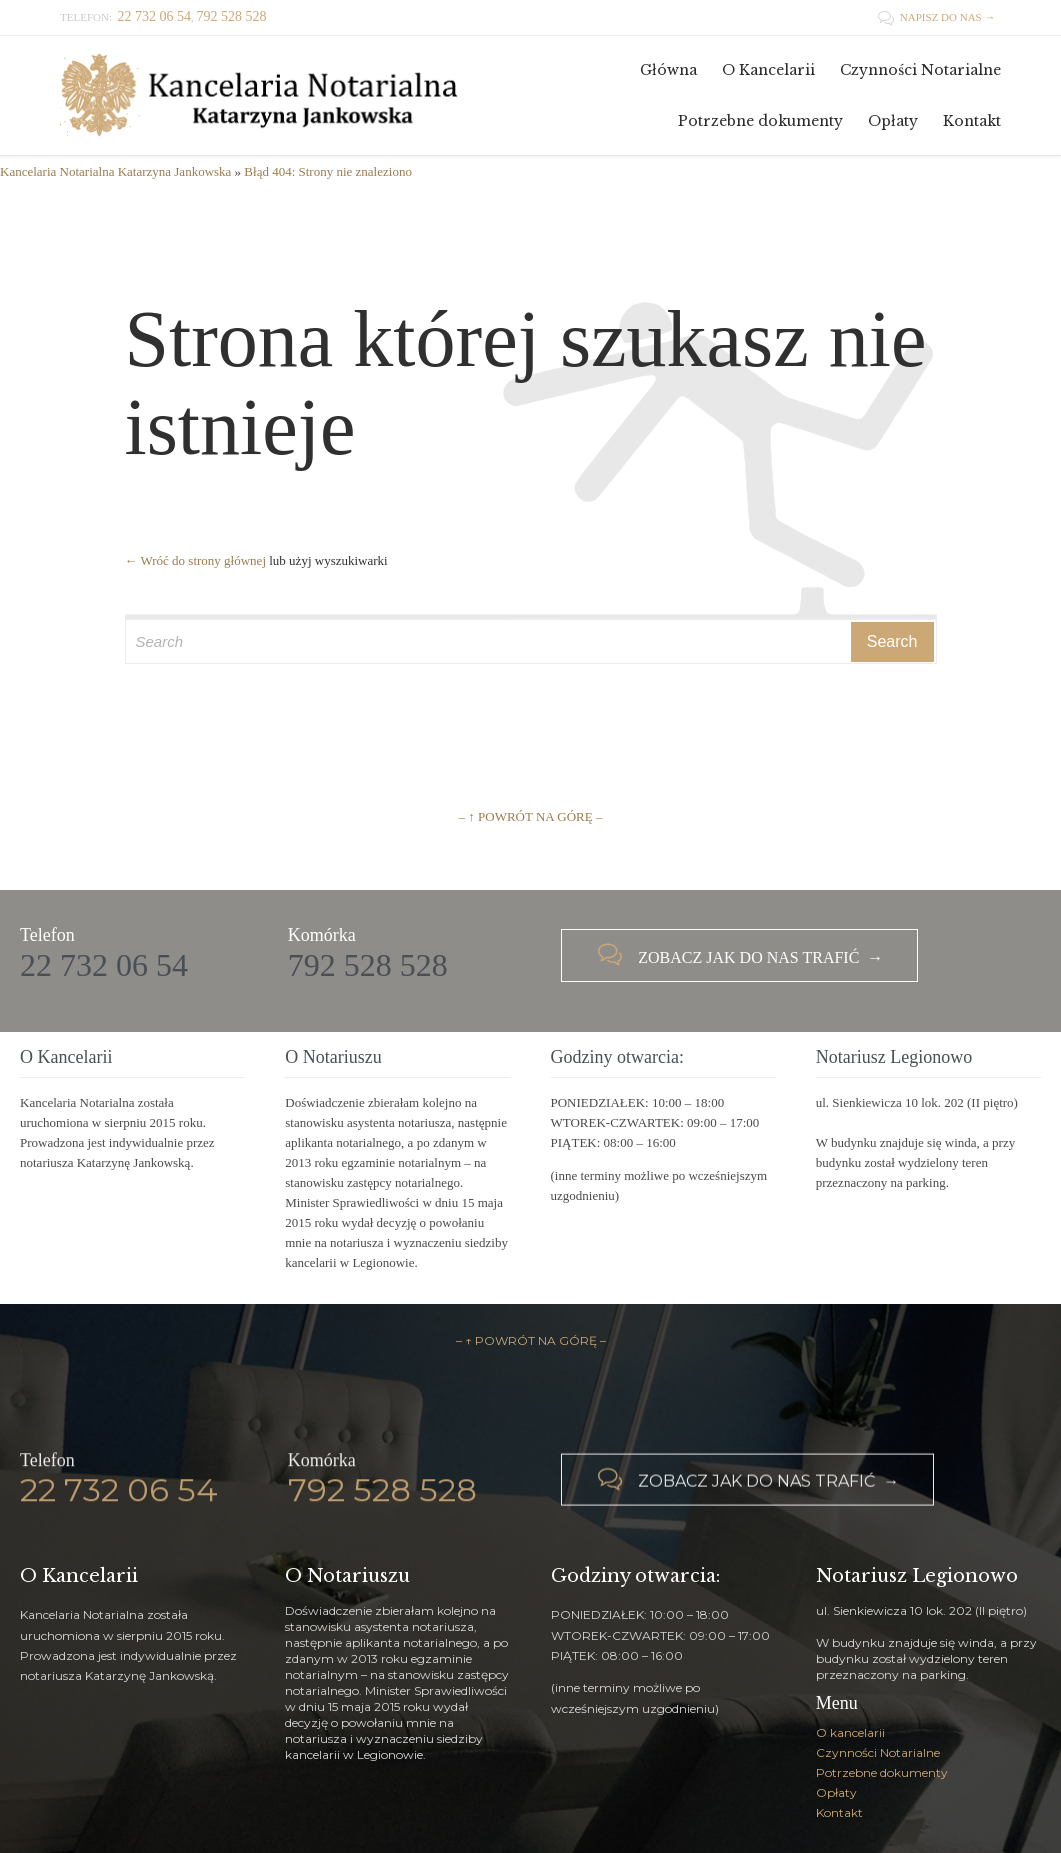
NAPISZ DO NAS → (936, 17)
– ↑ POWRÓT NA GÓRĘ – (531, 816)
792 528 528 (368, 965)
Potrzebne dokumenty (882, 1772)
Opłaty (836, 1792)
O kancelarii (850, 1732)
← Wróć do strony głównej (196, 560)
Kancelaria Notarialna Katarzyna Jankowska (115, 171)
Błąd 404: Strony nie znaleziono (328, 171)
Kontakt (839, 1812)
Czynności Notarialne (878, 1752)
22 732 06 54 (104, 965)
